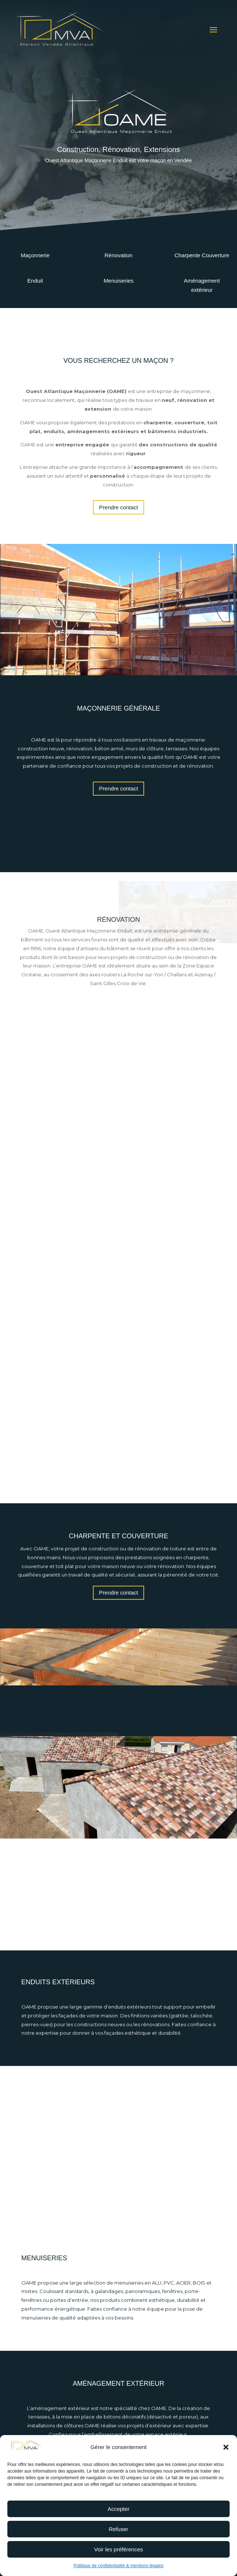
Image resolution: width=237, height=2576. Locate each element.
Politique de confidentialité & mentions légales (118, 2565)
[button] (226, 2447)
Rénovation (119, 255)
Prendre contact (118, 507)
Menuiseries (118, 280)
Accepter (118, 2509)
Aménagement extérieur (202, 285)
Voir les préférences (118, 2549)
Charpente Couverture (201, 255)
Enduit (35, 280)
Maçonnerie (35, 255)
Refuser (118, 2529)
